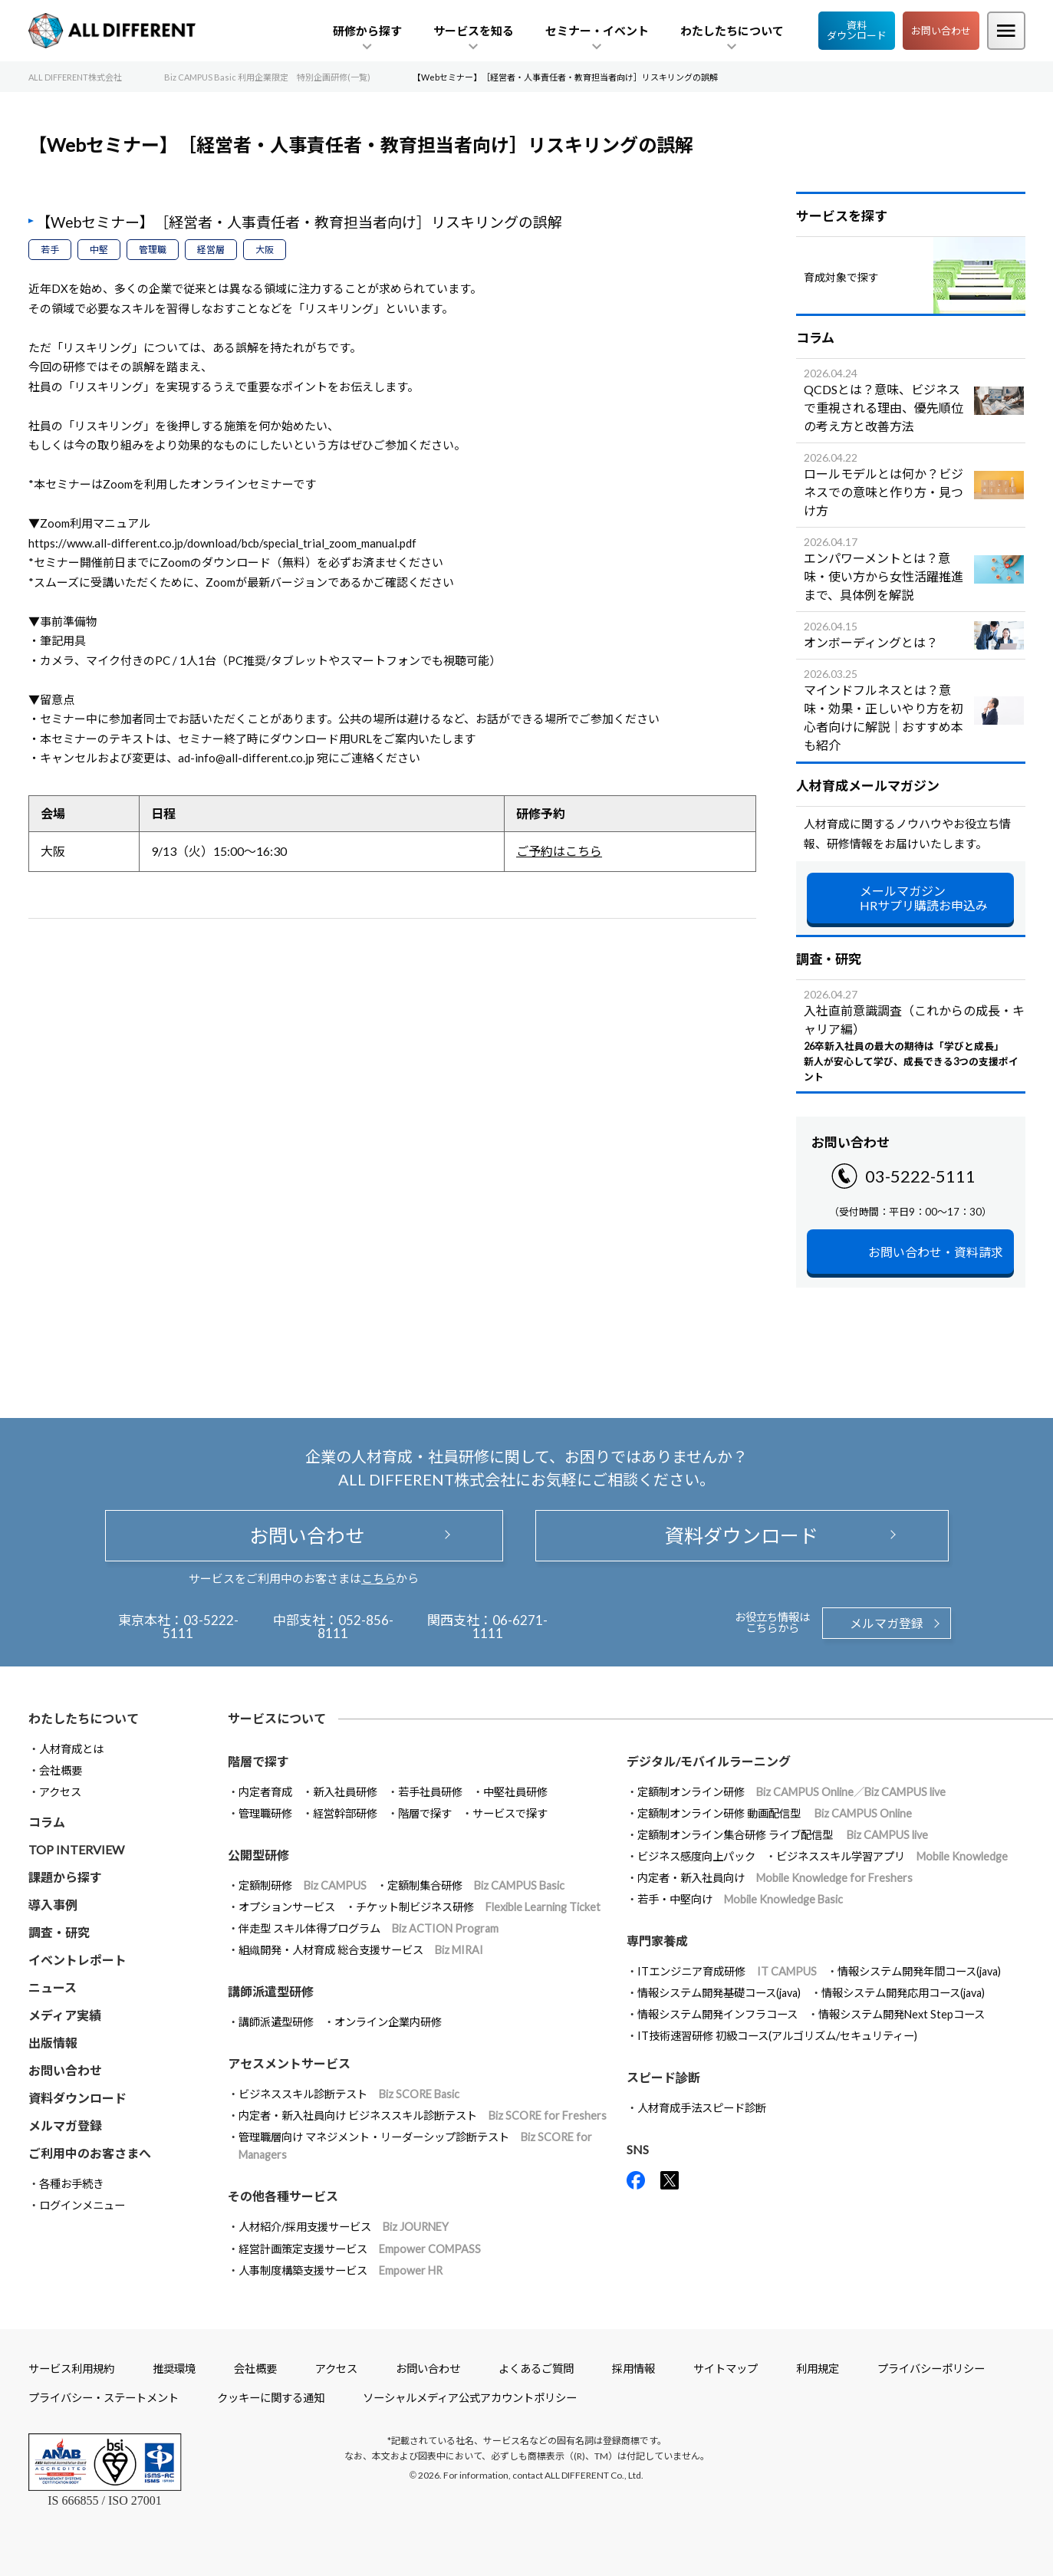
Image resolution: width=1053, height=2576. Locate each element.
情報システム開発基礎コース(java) (719, 1992)
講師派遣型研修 (276, 2021)
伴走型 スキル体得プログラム (369, 1928)
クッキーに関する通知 (270, 2397)
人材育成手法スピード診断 (701, 2107)
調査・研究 (59, 1932)
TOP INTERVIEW (76, 1849)
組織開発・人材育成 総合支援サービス (361, 1949)
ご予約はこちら (559, 851)
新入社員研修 (345, 1791)
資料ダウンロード (857, 30)
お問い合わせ (941, 31)
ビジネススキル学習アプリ (892, 1856)
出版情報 (52, 2042)
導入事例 (52, 1904)
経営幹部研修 (345, 1813)
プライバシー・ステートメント (103, 2397)
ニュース (52, 1987)
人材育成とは (71, 1748)
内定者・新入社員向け (775, 1877)
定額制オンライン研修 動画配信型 (774, 1813)
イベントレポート (77, 1960)
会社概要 (60, 1770)
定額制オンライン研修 (791, 1791)
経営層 (211, 249)
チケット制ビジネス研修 (478, 1906)
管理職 (152, 249)
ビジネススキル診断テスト (349, 2094)
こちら (378, 1578)
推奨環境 (174, 2368)
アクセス (60, 1791)
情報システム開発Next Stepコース (901, 2014)
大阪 (264, 249)
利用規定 (817, 2368)
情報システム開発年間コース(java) (919, 1971)
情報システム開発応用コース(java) (903, 1992)
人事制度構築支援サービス (341, 2270)
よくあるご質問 (536, 2368)
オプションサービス (287, 1906)
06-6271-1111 (510, 1626)
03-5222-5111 (920, 1176)
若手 (50, 249)
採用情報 (633, 2368)
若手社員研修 (430, 1791)
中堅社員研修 (515, 1791)
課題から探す (65, 1877)
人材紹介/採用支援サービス (344, 2226)
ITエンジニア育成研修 (727, 1971)
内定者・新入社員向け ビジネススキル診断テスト (423, 2115)
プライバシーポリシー (931, 2368)
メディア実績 (64, 2015)
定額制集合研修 (475, 1885)
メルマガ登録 (886, 1623)
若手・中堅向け (740, 1899)
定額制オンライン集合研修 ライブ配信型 (782, 1834)
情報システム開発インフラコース (717, 2014)
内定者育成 (265, 1791)
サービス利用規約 (71, 2368)
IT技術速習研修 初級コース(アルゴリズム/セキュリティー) (777, 2035)
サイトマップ (725, 2368)
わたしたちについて (83, 1718)
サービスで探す (510, 1813)
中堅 (99, 249)
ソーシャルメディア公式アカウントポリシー (470, 2397)
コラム (46, 1821)
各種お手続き (71, 2183)
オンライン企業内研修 (388, 2021)
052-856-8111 (355, 1626)
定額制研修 (303, 1885)
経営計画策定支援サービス (360, 2248)
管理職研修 (265, 1813)
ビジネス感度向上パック (696, 1856)
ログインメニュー (82, 2205)
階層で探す (425, 1813)
